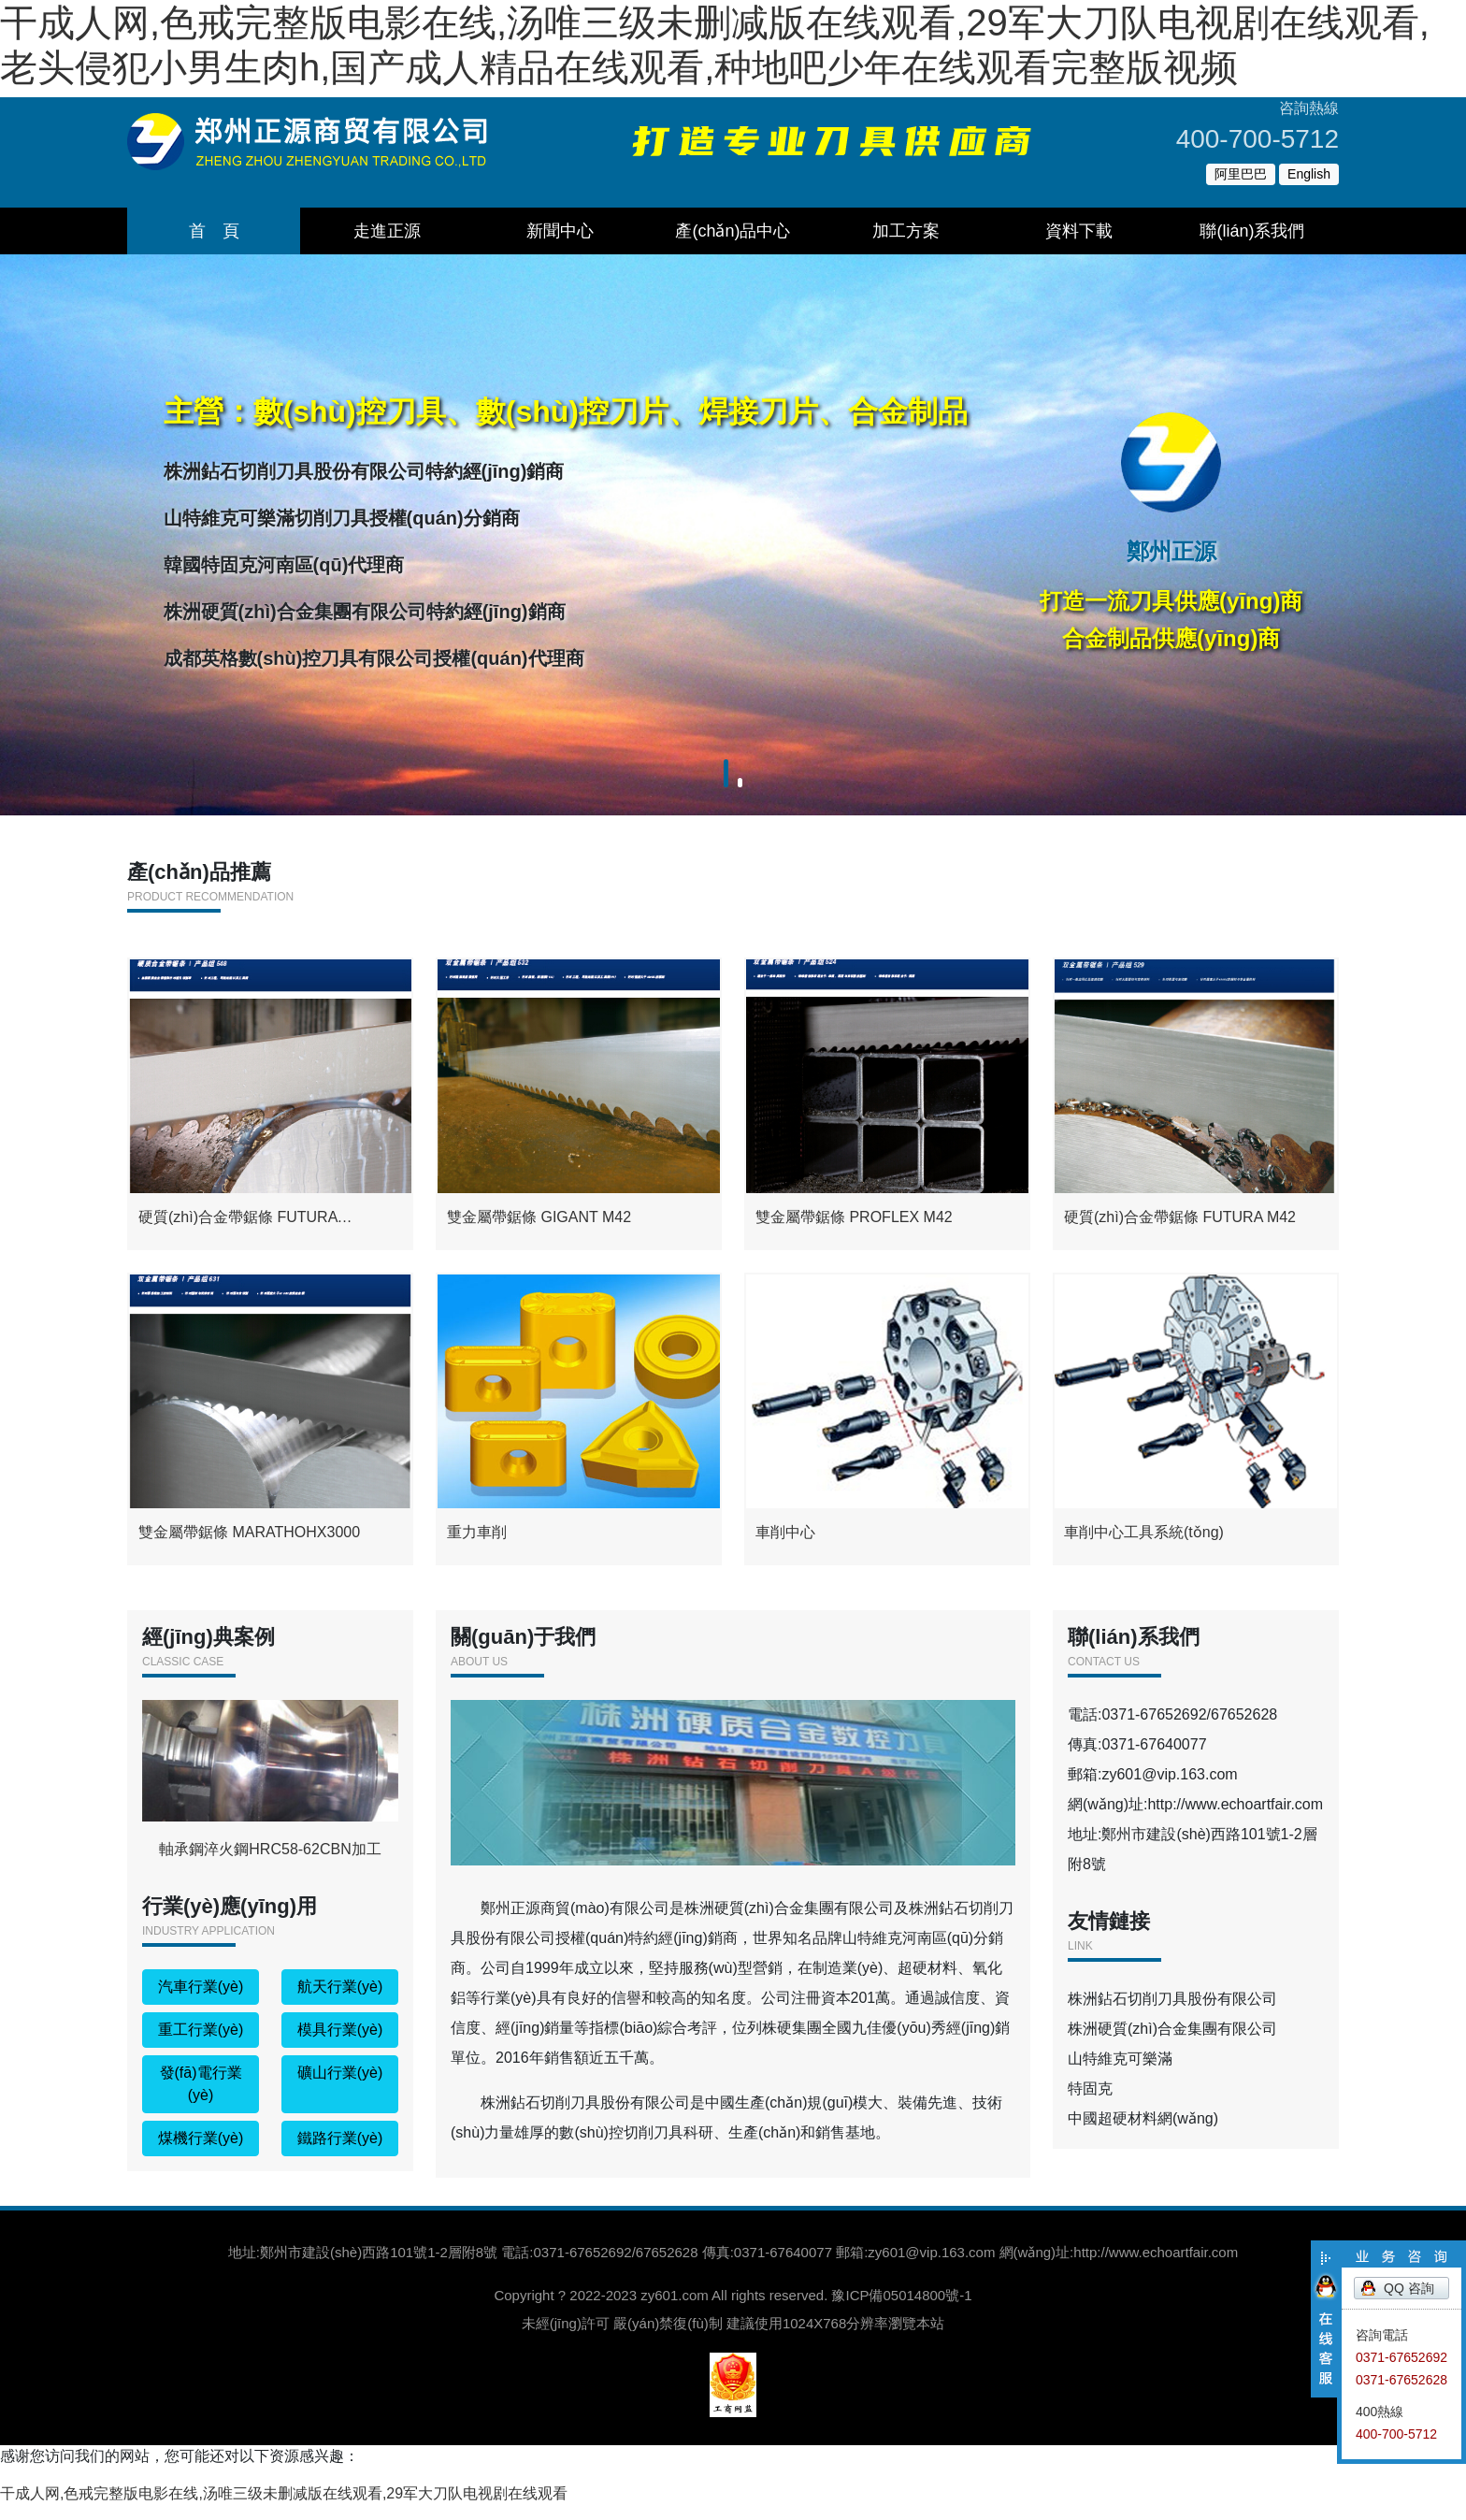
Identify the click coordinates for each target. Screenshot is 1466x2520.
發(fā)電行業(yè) (201, 2099)
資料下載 (1079, 231)
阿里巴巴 (1240, 173)
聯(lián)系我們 (1252, 231)
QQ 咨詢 (1409, 2288)
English (1308, 173)
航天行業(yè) (340, 2001)
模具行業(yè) (340, 2044)
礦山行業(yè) (340, 2087)
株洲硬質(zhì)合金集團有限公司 (1172, 2044)
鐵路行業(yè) (340, 2153)
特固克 (1090, 2103)
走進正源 (387, 231)
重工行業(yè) (201, 2044)
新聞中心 (560, 231)
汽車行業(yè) (201, 2001)
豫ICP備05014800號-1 (901, 2310)
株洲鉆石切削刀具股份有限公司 (1172, 2014)
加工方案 (906, 231)
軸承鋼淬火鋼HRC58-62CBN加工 (270, 1793)
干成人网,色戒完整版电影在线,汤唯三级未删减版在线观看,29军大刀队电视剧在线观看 (284, 2508)
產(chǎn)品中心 (732, 231)
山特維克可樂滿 (1120, 2073)
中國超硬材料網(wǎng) (1143, 2133)
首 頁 (214, 231)
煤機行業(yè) (201, 2153)
